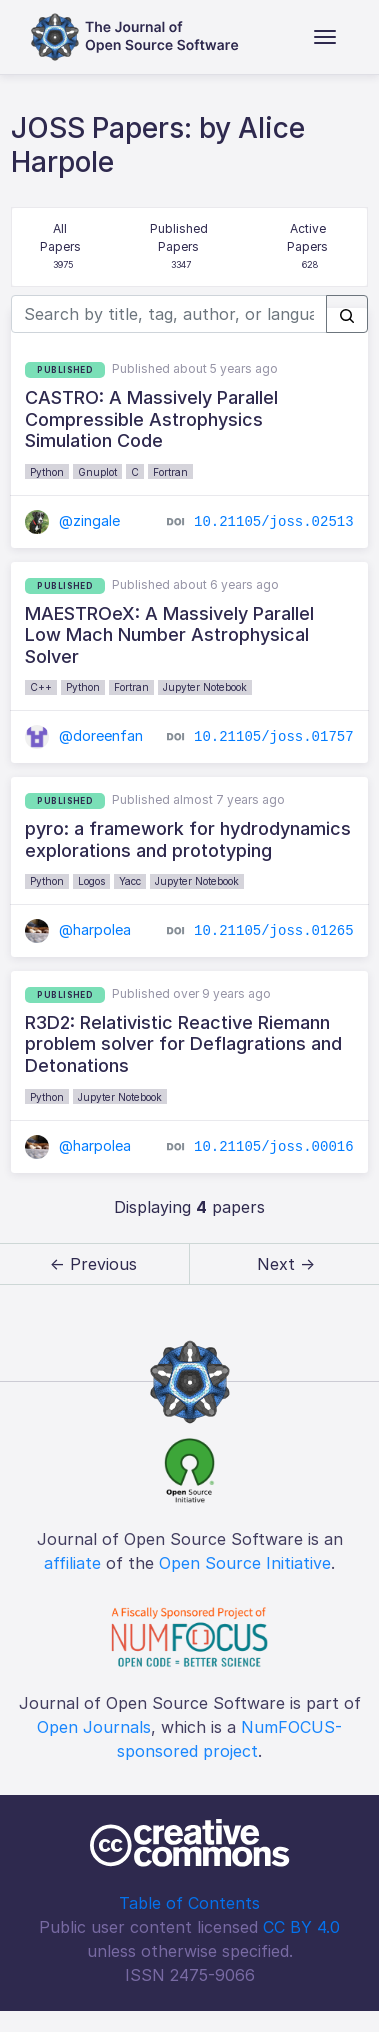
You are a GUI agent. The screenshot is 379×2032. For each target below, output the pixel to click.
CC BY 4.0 (301, 1927)
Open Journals (94, 1727)
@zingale (72, 520)
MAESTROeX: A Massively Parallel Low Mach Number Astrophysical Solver (169, 635)
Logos (91, 881)
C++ (41, 687)
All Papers (62, 247)
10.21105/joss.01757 (274, 737)
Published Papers (180, 247)
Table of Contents (189, 1903)
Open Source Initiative (245, 1563)
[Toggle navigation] (325, 37)
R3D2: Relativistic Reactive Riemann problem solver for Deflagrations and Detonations (183, 1044)
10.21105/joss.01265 (274, 931)
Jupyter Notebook (205, 687)
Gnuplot (97, 472)
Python (47, 472)
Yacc (130, 881)
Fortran (170, 472)
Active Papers (309, 247)
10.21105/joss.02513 (274, 522)
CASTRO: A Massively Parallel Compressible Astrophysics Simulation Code (151, 419)
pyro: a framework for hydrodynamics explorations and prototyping (188, 839)
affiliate (72, 1563)
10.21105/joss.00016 (274, 1146)
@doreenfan (84, 735)
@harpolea (78, 929)
